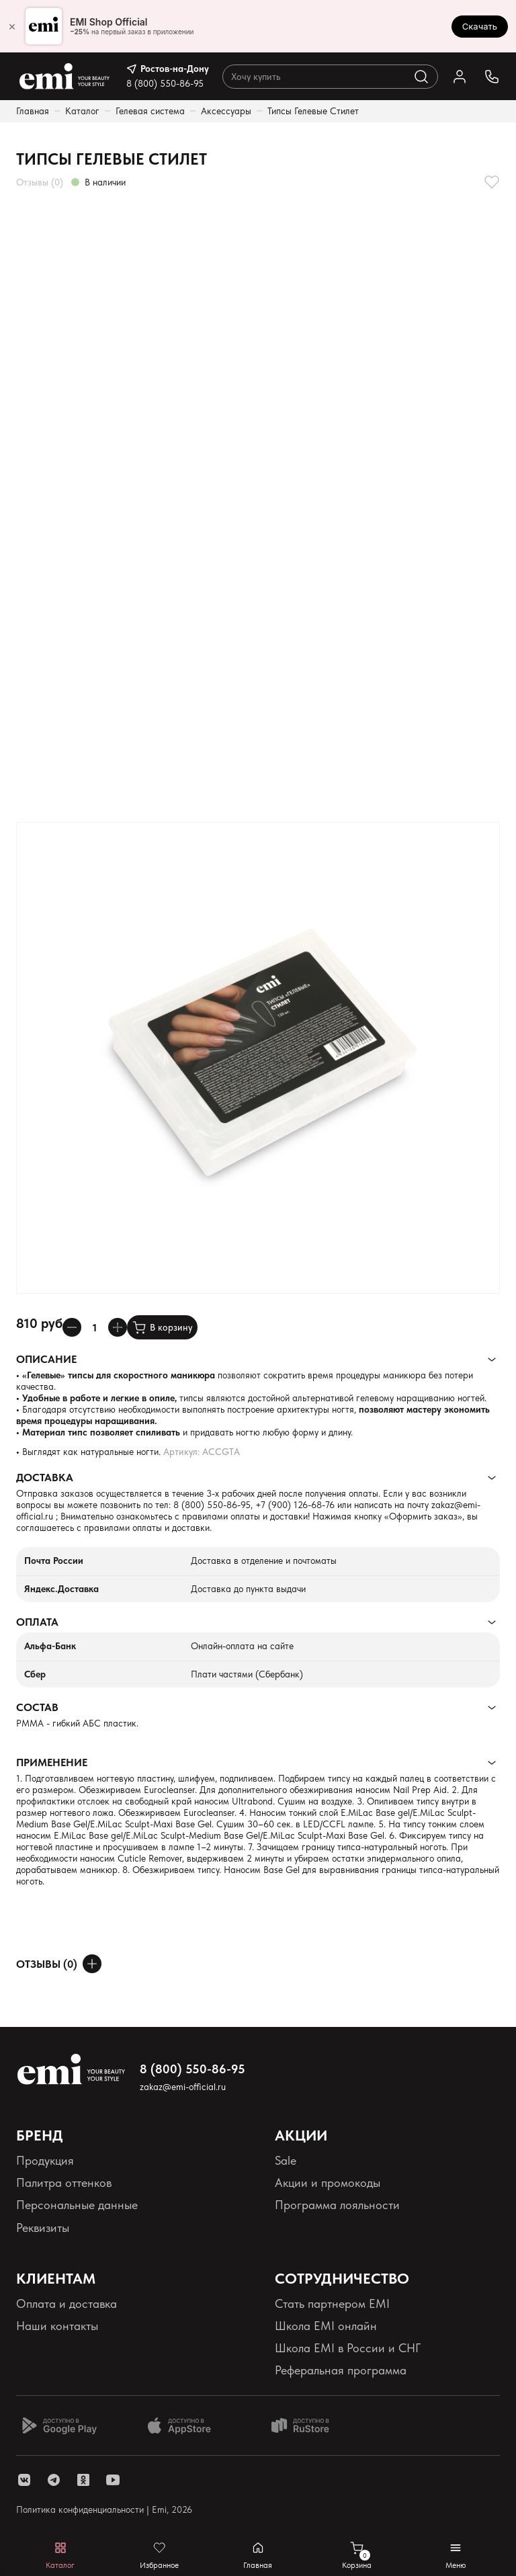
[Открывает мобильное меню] (456, 2555)
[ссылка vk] (24, 2480)
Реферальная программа (340, 2370)
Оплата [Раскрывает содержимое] (37, 1622)
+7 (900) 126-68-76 (295, 1504)
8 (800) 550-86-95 (165, 83)
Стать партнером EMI (332, 2303)
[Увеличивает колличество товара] (117, 1327)
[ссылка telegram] (54, 2480)
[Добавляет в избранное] (492, 182)
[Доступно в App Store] (184, 2425)
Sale (285, 2160)
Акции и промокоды (327, 2182)
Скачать (479, 26)
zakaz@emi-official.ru (183, 2086)
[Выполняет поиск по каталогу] (421, 77)
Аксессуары (226, 111)
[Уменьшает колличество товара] (71, 1327)
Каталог (82, 111)
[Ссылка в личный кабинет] (460, 77)
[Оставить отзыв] (92, 1963)
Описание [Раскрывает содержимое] (46, 1359)
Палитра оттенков (64, 2182)
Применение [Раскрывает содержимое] (51, 1762)
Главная (32, 111)
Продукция (45, 2160)
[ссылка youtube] (113, 2480)
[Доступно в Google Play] (59, 2425)
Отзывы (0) (39, 182)
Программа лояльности (337, 2205)
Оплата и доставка (66, 2303)
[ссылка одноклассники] (83, 2480)
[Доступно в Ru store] (309, 2425)
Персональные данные (77, 2205)
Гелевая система (150, 111)
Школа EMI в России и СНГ (348, 2348)
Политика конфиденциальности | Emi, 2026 (104, 2509)
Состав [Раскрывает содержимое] (37, 1707)
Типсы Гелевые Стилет (313, 111)
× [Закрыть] (12, 26)
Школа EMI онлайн (326, 2326)
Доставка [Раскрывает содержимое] (44, 1477)
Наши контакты (57, 2326)
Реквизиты (42, 2227)
